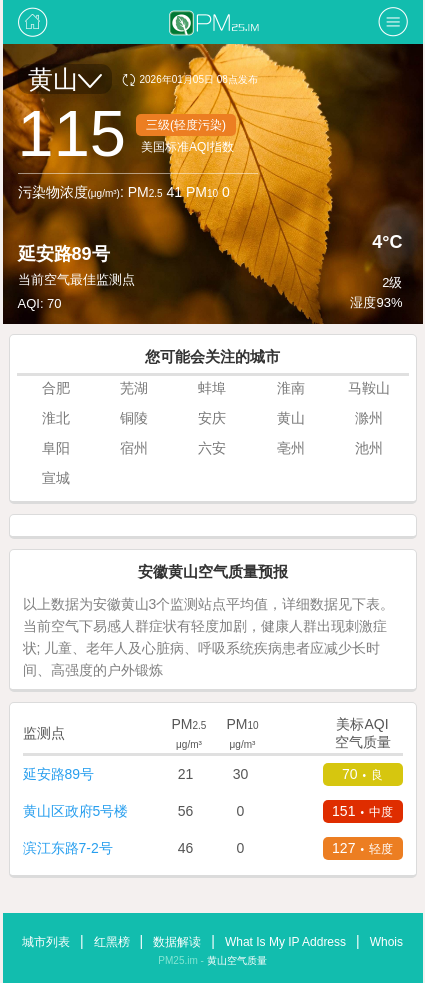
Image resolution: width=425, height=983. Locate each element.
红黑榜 (112, 942)
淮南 (291, 388)
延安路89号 (59, 774)
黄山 (65, 79)
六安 (212, 448)
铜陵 (134, 418)
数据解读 (177, 942)
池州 (369, 448)
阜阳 (56, 448)
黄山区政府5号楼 (76, 811)
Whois (386, 942)
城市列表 (46, 942)
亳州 (291, 448)
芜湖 (134, 388)
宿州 (134, 448)
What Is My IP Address (285, 942)
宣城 (56, 478)
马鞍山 (369, 388)
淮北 (56, 418)
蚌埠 (212, 388)
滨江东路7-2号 (68, 848)
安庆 (212, 418)
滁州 (369, 418)
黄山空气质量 (237, 960)
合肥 (56, 388)
